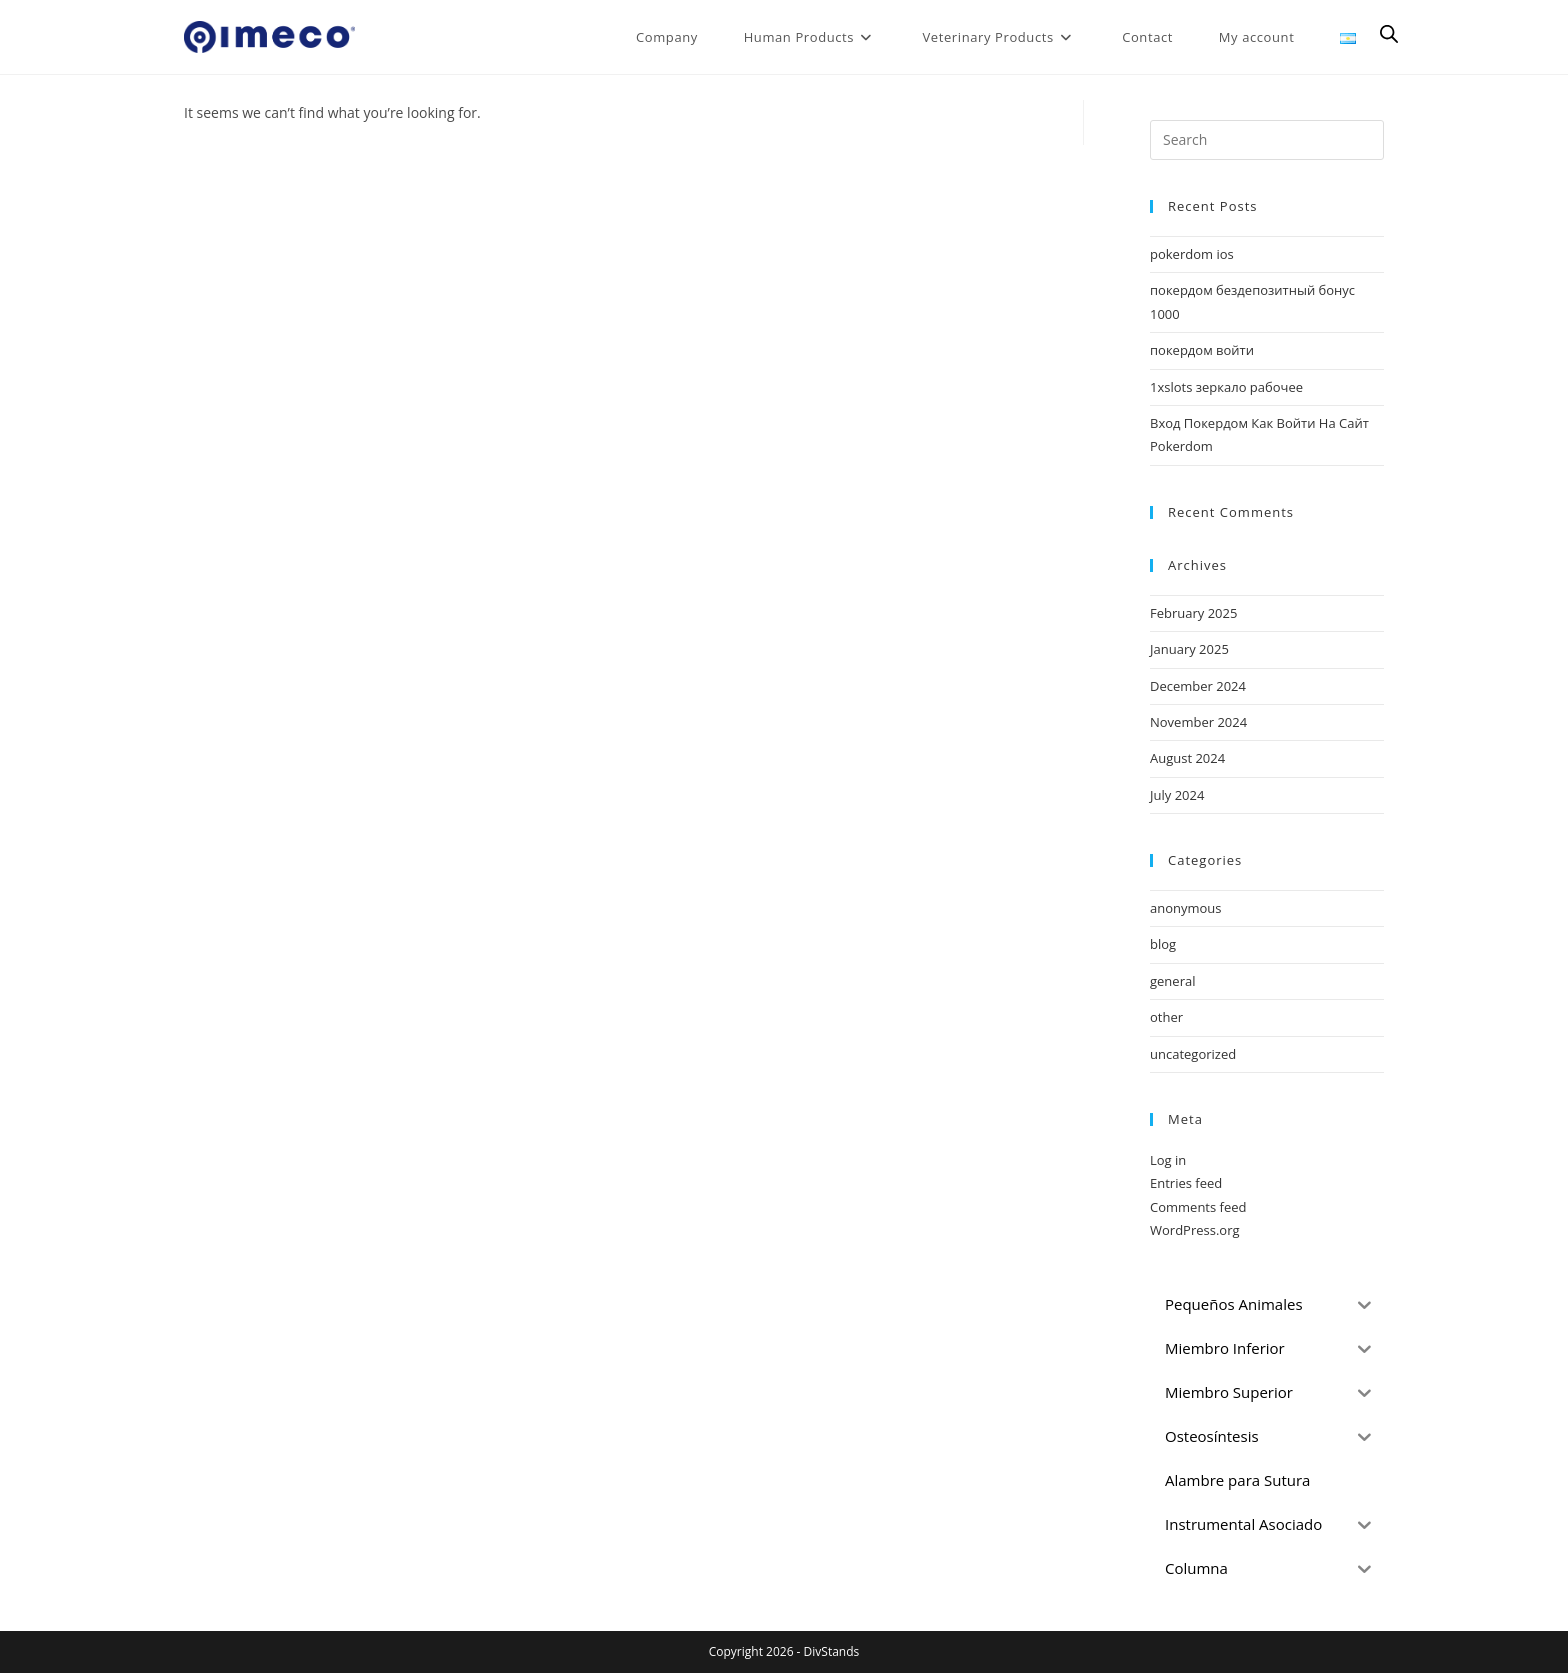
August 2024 (1187, 758)
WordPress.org (1195, 1230)
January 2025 (1189, 649)
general (1172, 981)
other (1166, 1017)
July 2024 (1177, 795)
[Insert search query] (1267, 140)
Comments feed (1198, 1207)
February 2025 (1193, 613)
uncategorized (1193, 1054)
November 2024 (1198, 722)
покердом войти (1202, 350)
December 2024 (1198, 686)
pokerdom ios (1192, 254)
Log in (1168, 1160)
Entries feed (1186, 1183)
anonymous (1186, 908)
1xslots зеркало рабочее (1226, 387)
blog (1163, 944)
